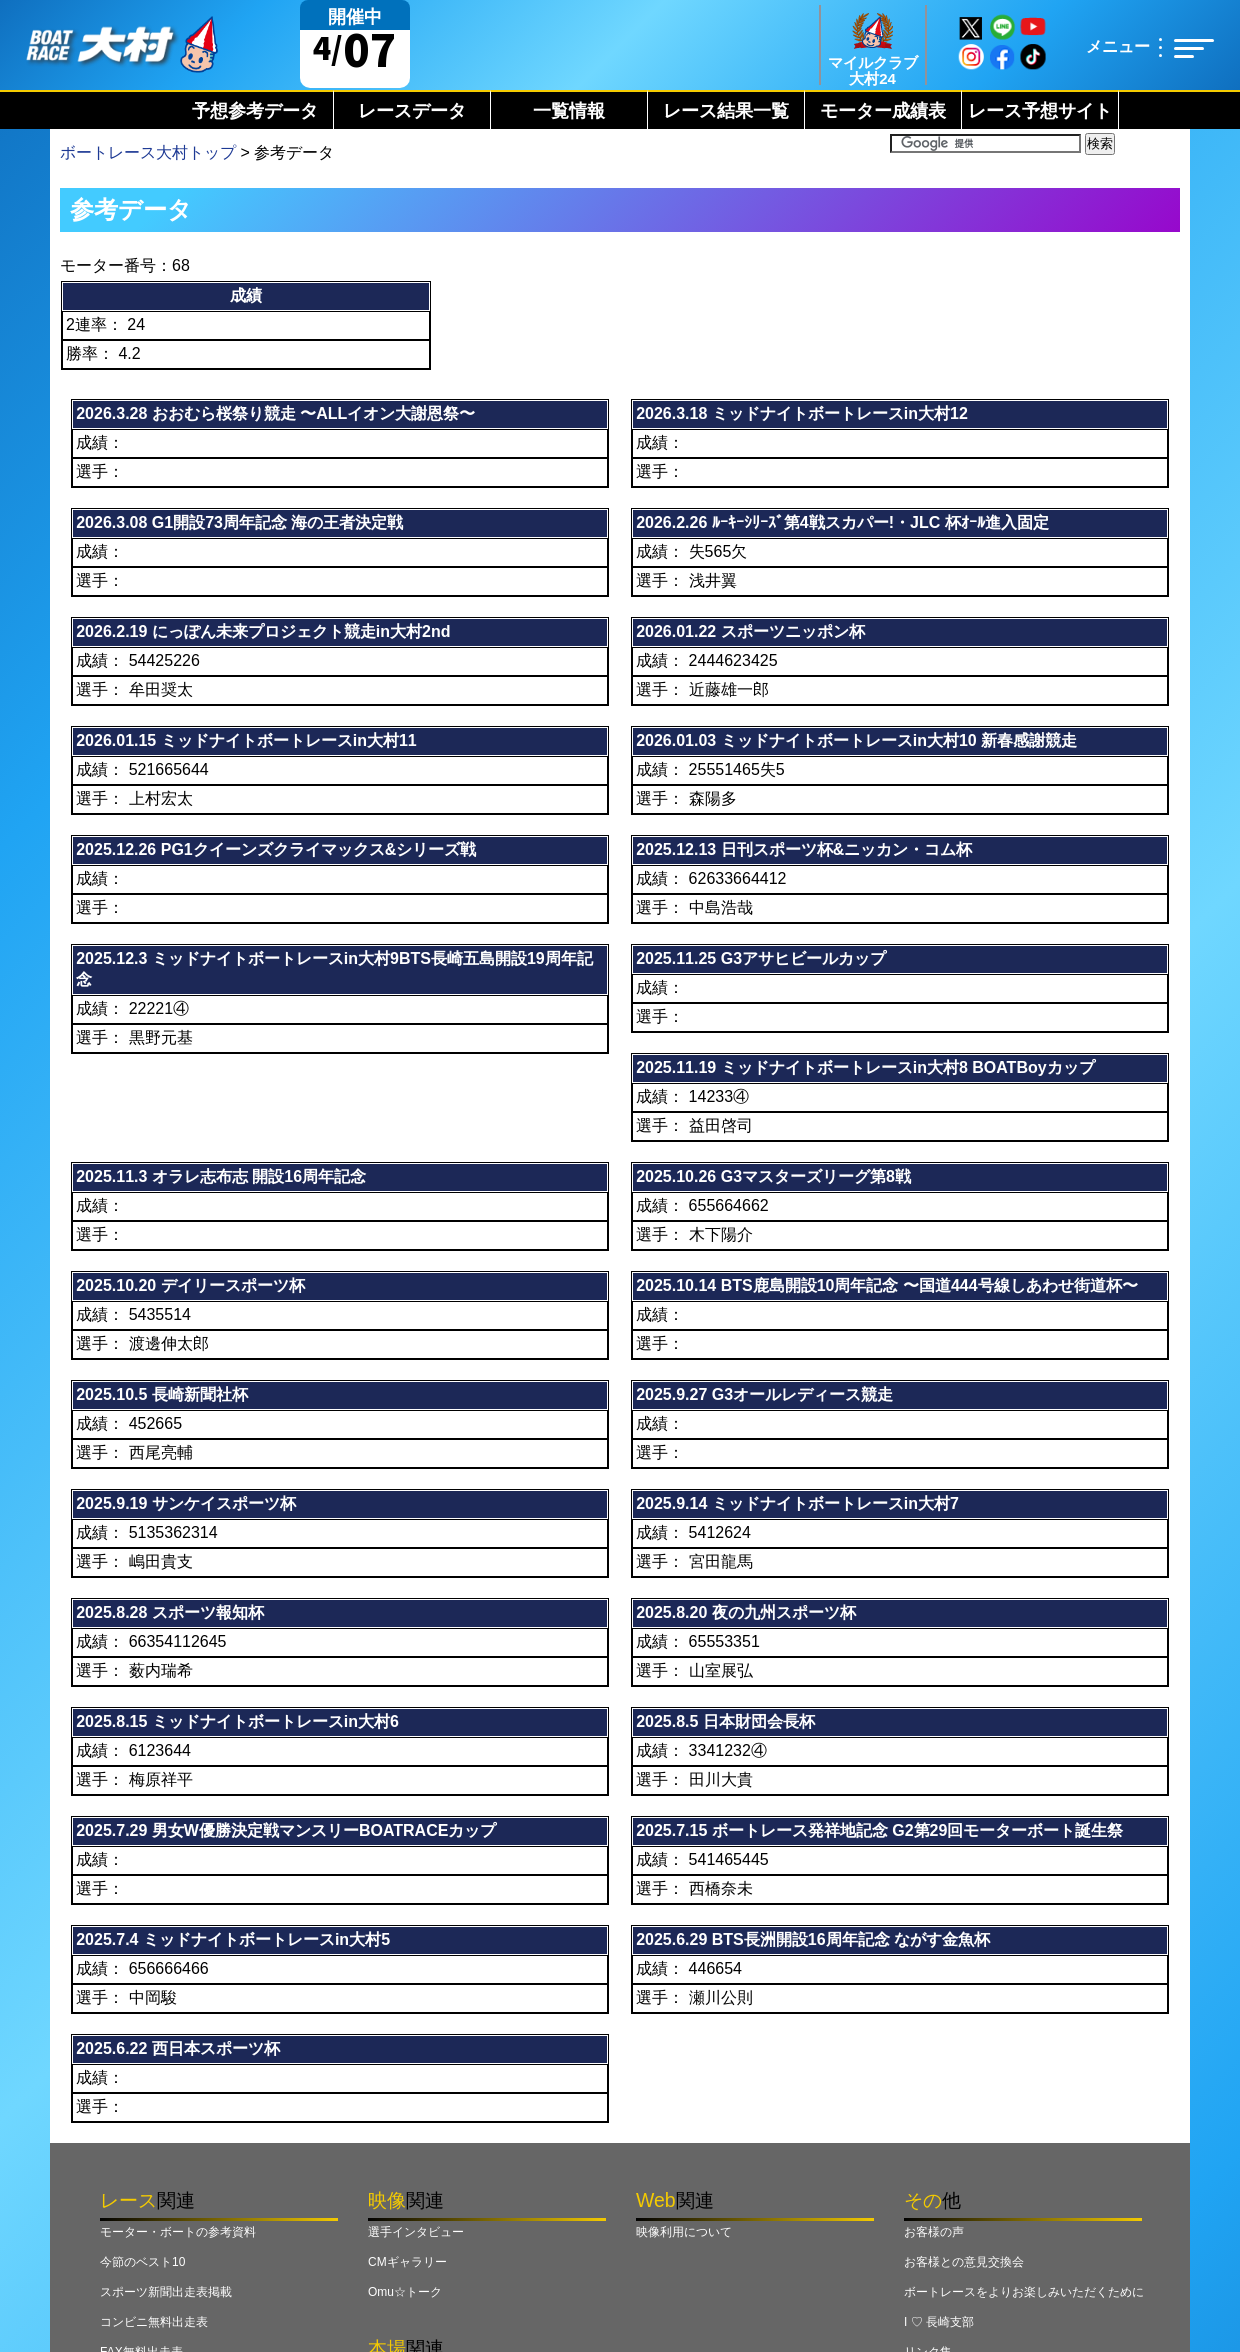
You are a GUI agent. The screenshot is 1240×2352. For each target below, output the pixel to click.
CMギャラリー (407, 2262)
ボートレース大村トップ (148, 152)
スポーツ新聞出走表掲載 (166, 2292)
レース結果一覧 (726, 111)
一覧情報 (569, 111)
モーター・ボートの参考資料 (178, 2232)
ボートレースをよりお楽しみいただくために (1024, 2292)
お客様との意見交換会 (964, 2262)
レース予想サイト (1040, 111)
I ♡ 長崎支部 (939, 2322)
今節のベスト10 (142, 2262)
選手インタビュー (416, 2232)
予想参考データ (255, 111)
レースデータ (412, 111)
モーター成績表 (883, 111)
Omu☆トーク (405, 2292)
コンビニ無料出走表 (154, 2322)
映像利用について (684, 2232)
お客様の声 (934, 2232)
